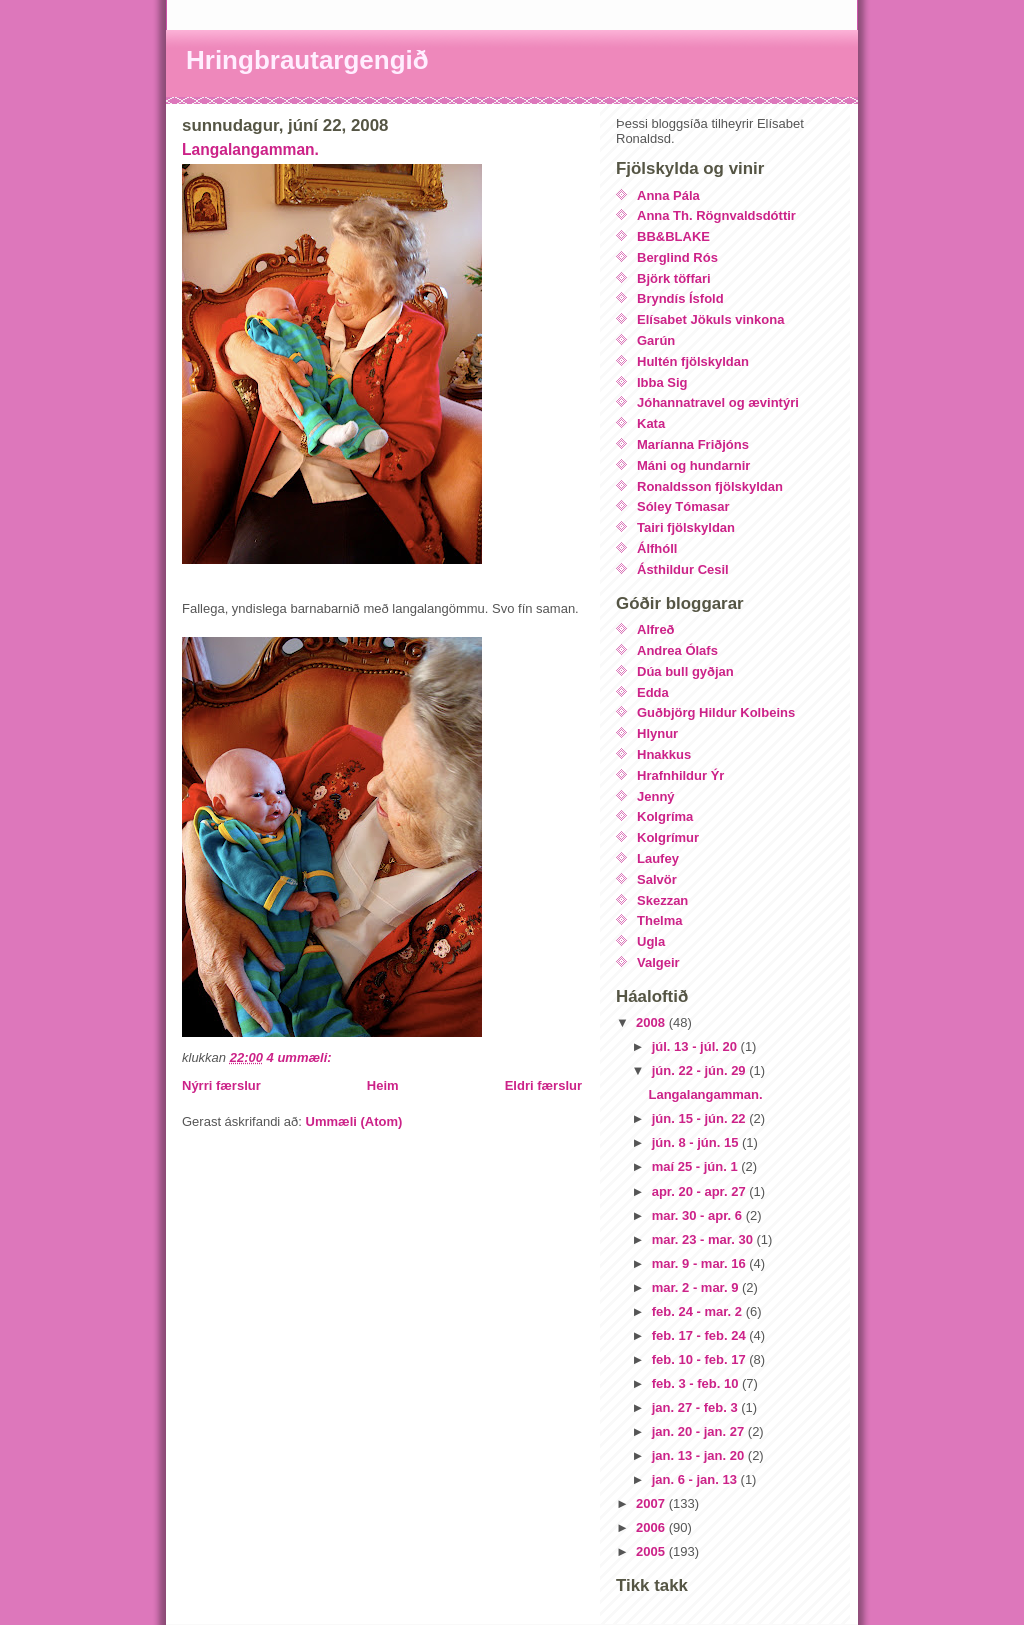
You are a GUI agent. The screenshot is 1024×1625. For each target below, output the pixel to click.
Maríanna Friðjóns (693, 444)
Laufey (658, 858)
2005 (652, 1551)
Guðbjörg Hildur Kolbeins (716, 712)
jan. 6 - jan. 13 (696, 1479)
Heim (383, 1085)
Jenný (656, 796)
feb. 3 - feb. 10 (697, 1383)
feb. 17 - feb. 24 (701, 1335)
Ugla (651, 941)
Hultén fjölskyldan (693, 361)
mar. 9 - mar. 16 (701, 1263)
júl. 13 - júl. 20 (696, 1046)
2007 (652, 1503)
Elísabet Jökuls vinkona (710, 319)
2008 (652, 1022)
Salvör (657, 879)
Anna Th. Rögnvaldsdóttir (716, 215)
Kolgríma (665, 816)
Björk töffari (674, 278)
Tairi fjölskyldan (686, 527)
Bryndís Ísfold (680, 298)
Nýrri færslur (221, 1085)
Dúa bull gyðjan (685, 671)
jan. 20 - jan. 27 (700, 1431)
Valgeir (658, 962)
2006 (652, 1527)
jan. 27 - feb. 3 (697, 1407)
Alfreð (656, 629)
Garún (656, 340)
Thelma (660, 920)
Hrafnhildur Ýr (680, 775)
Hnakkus (664, 754)
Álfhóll (657, 548)
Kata (651, 423)
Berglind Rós (677, 257)
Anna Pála (668, 195)
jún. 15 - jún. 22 (701, 1118)
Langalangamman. (250, 149)
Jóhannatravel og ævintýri (718, 402)
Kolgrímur (668, 837)
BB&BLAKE (673, 236)
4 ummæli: (301, 1057)
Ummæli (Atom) (354, 1121)
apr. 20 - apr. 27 (701, 1191)
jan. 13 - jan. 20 (700, 1455)
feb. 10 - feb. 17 (701, 1359)
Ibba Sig (662, 382)
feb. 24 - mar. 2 (699, 1311)
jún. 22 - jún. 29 (701, 1070)
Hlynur (657, 733)
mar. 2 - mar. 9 (697, 1287)
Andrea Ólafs (677, 650)
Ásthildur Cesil (683, 569)
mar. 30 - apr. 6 (699, 1215)
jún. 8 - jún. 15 (697, 1142)
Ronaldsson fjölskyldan (710, 486)
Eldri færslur (543, 1085)
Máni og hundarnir (693, 465)
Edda (653, 692)
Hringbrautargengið (307, 60)
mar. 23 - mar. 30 (704, 1239)
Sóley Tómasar (683, 506)
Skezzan (662, 900)
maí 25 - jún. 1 (697, 1166)
